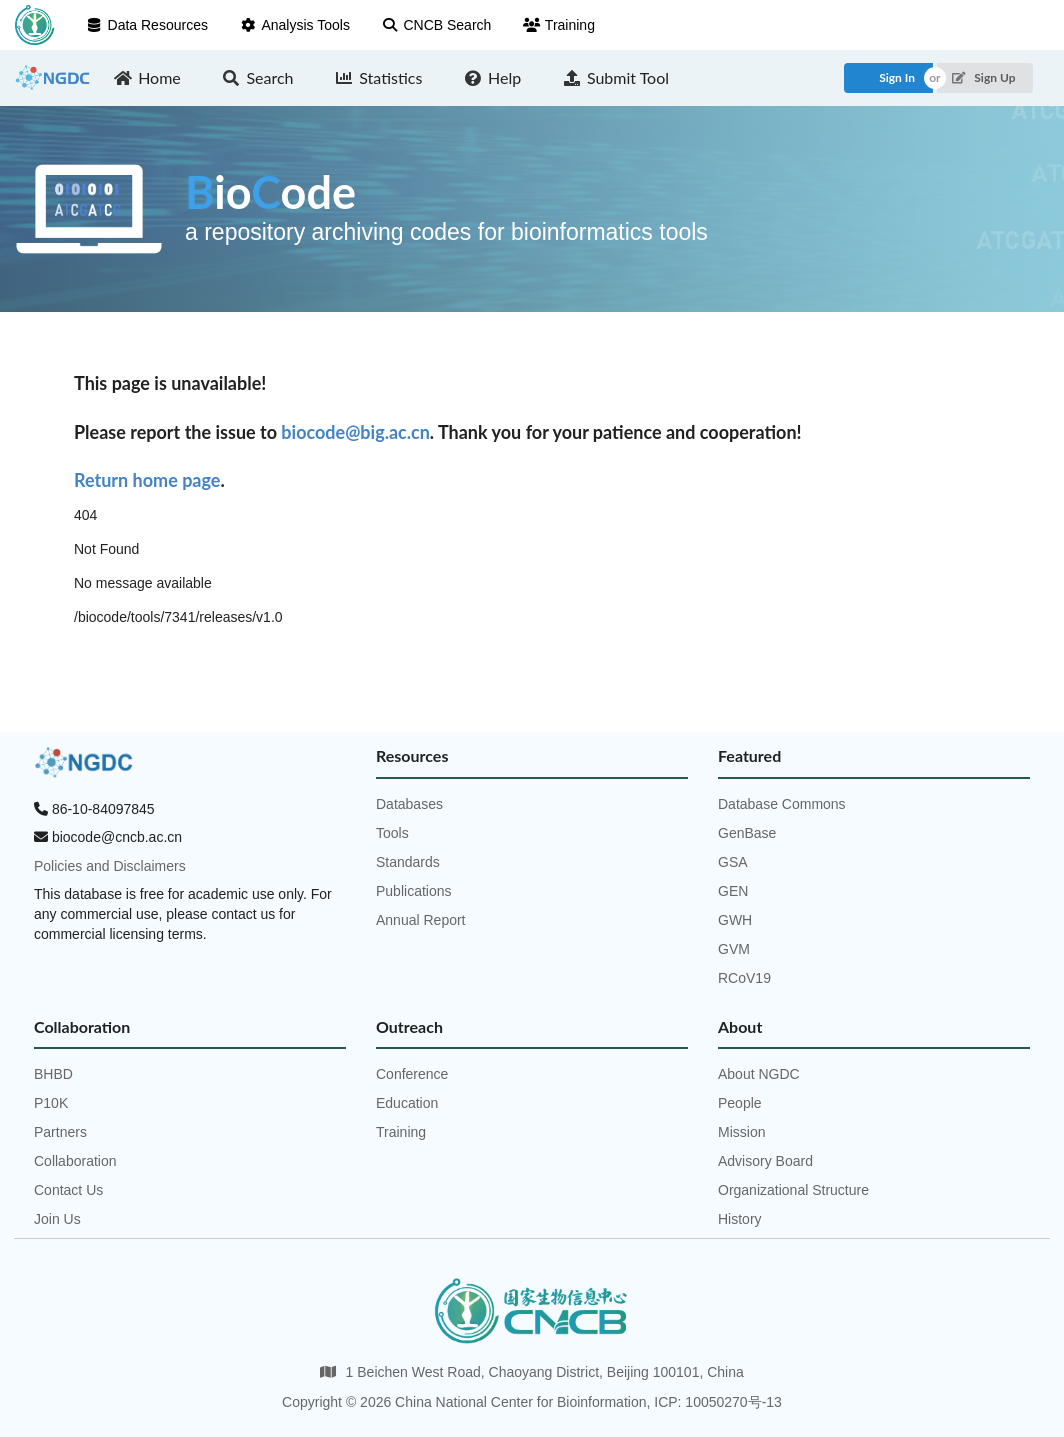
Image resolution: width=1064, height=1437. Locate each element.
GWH (735, 920)
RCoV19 (744, 978)
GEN (733, 891)
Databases (409, 804)
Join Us (57, 1219)
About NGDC (759, 1074)
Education (407, 1103)
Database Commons (782, 804)
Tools (392, 833)
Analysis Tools (295, 25)
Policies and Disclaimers (110, 866)
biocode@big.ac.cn (355, 432)
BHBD (53, 1074)
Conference (412, 1074)
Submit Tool (615, 77)
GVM (734, 949)
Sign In (897, 77)
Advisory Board (765, 1161)
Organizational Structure (793, 1190)
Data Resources (147, 25)
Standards (408, 862)
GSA (733, 862)
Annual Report (421, 920)
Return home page (147, 480)
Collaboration (75, 1161)
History (740, 1219)
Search (258, 77)
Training (559, 25)
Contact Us (68, 1190)
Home (147, 77)
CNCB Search (436, 25)
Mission (741, 1132)
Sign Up (983, 77)
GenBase (747, 833)
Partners (60, 1132)
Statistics (379, 77)
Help (492, 77)
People (740, 1103)
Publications (414, 891)
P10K (51, 1103)
